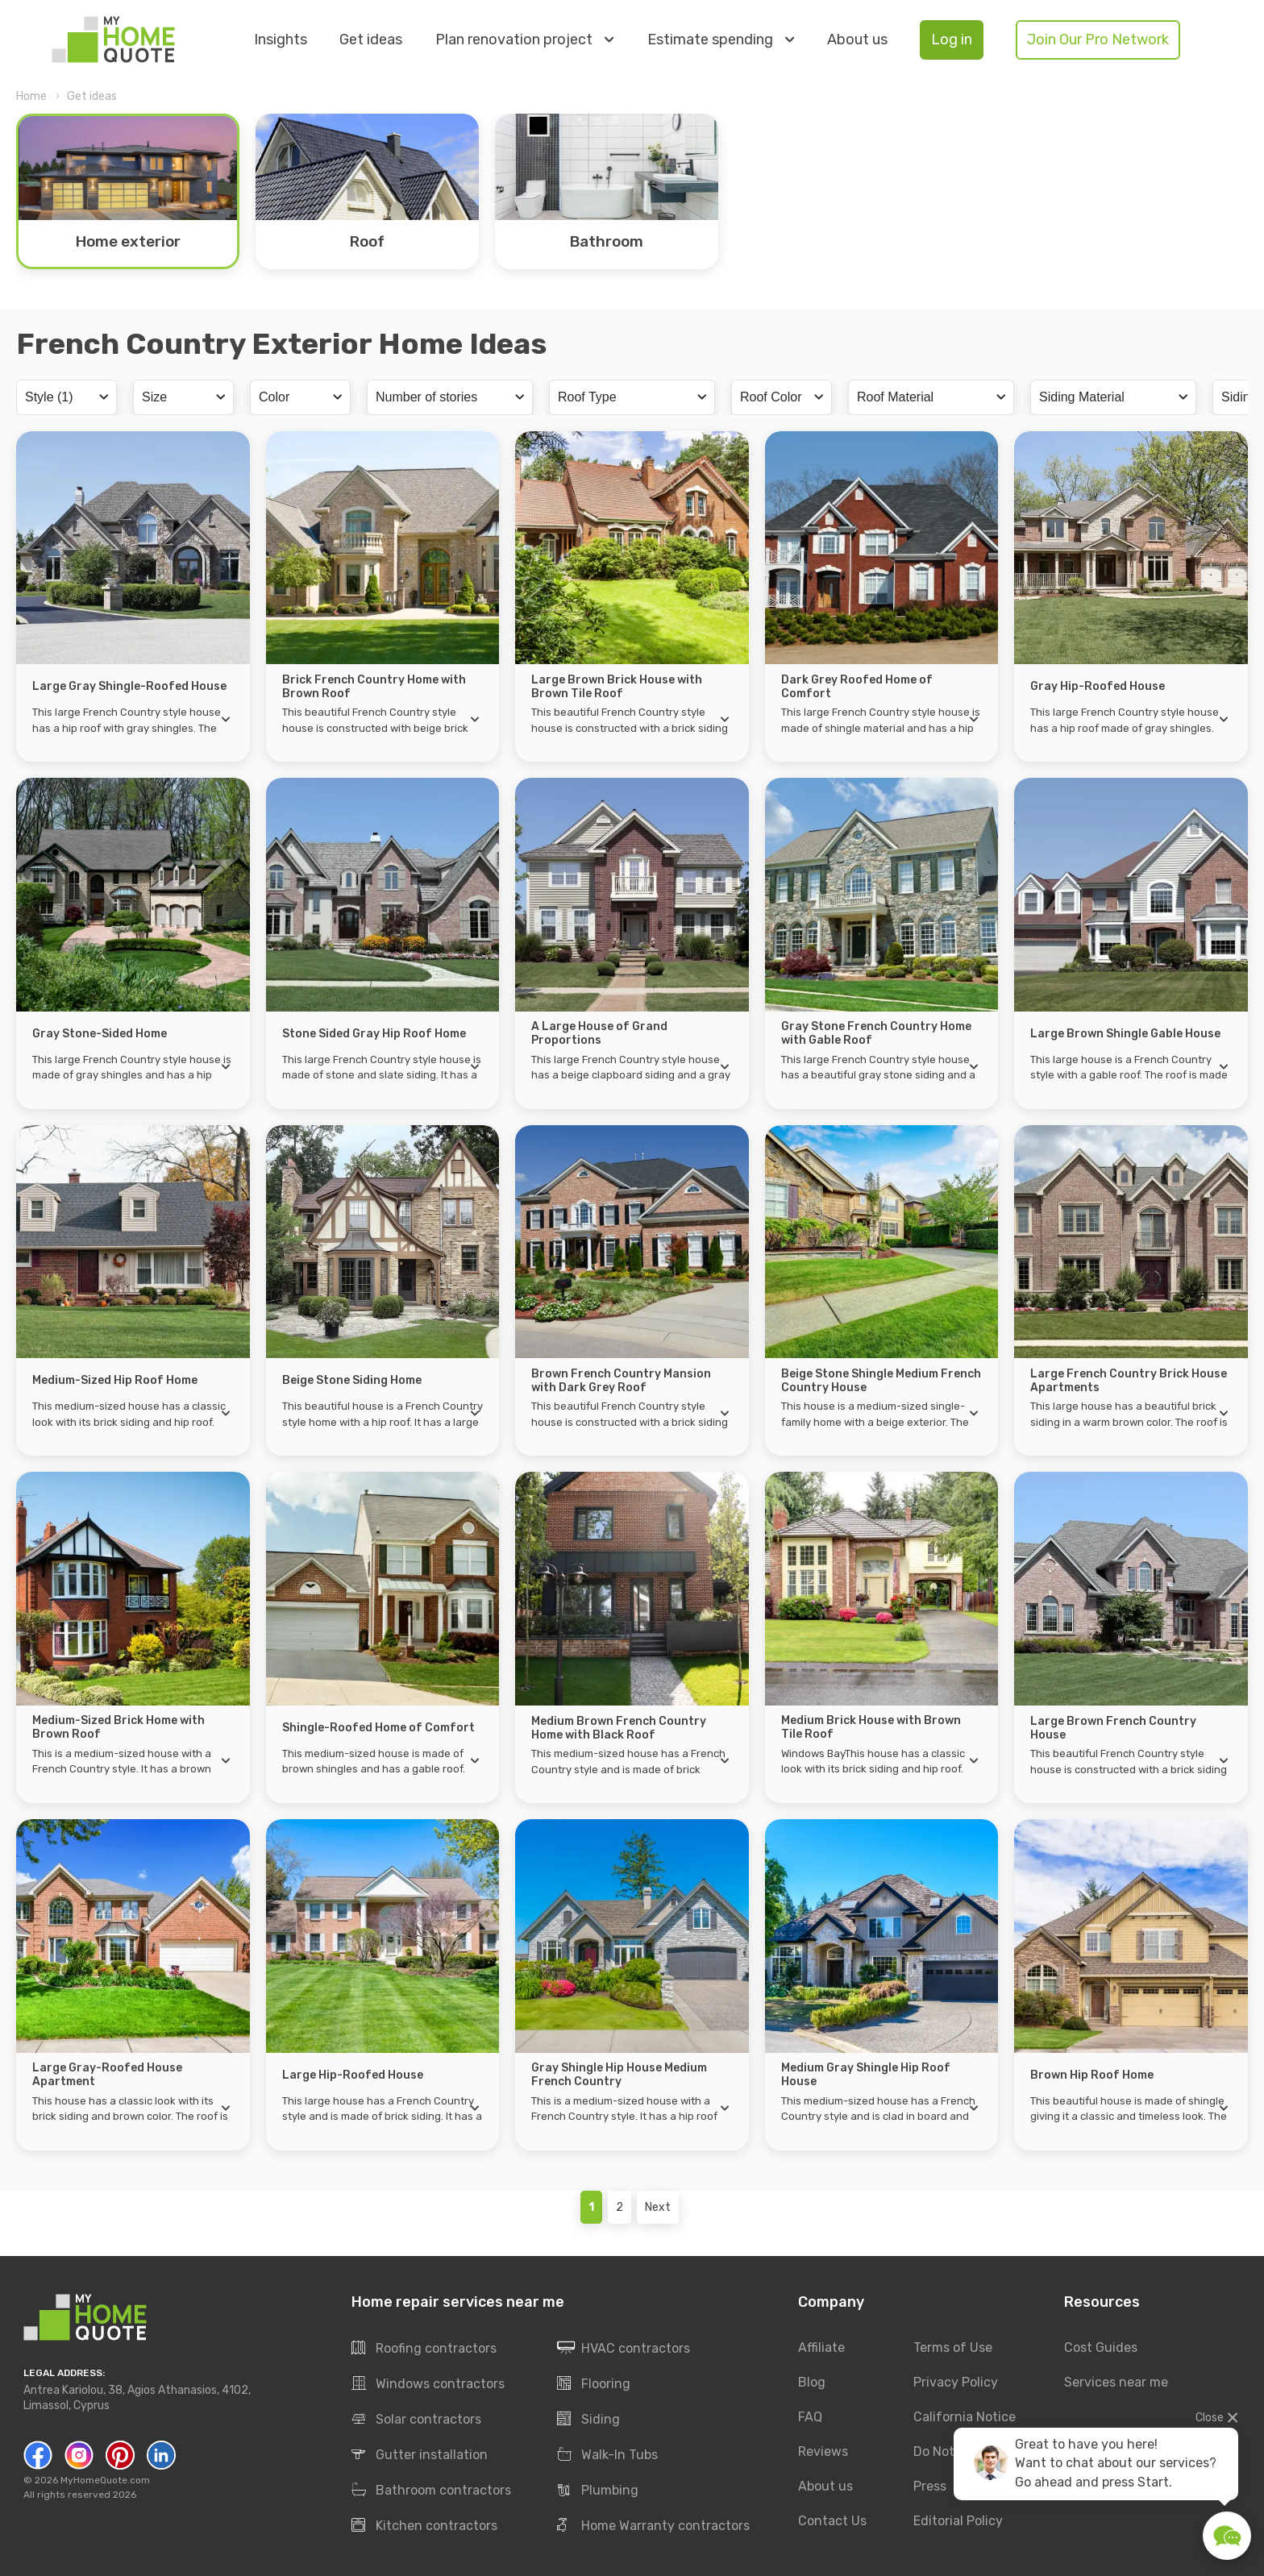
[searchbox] (64, 396)
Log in (951, 39)
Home (31, 96)
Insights (280, 39)
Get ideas (370, 39)
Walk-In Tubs (607, 2455)
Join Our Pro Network (1098, 39)
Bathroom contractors (431, 2491)
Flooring (593, 2384)
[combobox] (66, 397)
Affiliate (821, 2347)
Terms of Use (952, 2347)
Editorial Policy (958, 2520)
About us (857, 39)
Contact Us (832, 2520)
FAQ (810, 2416)
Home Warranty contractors (653, 2526)
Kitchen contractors (424, 2526)
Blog (811, 2382)
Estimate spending (720, 39)
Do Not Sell (946, 2451)
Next (658, 2207)
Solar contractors (416, 2420)
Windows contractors (428, 2384)
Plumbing (597, 2491)
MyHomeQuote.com (105, 2480)
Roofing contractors (424, 2349)
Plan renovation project (524, 39)
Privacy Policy (955, 2382)
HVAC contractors (623, 2349)
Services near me (1116, 2382)
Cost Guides (1100, 2347)
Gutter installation (419, 2455)
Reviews (823, 2451)
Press (929, 2486)
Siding (588, 2420)
